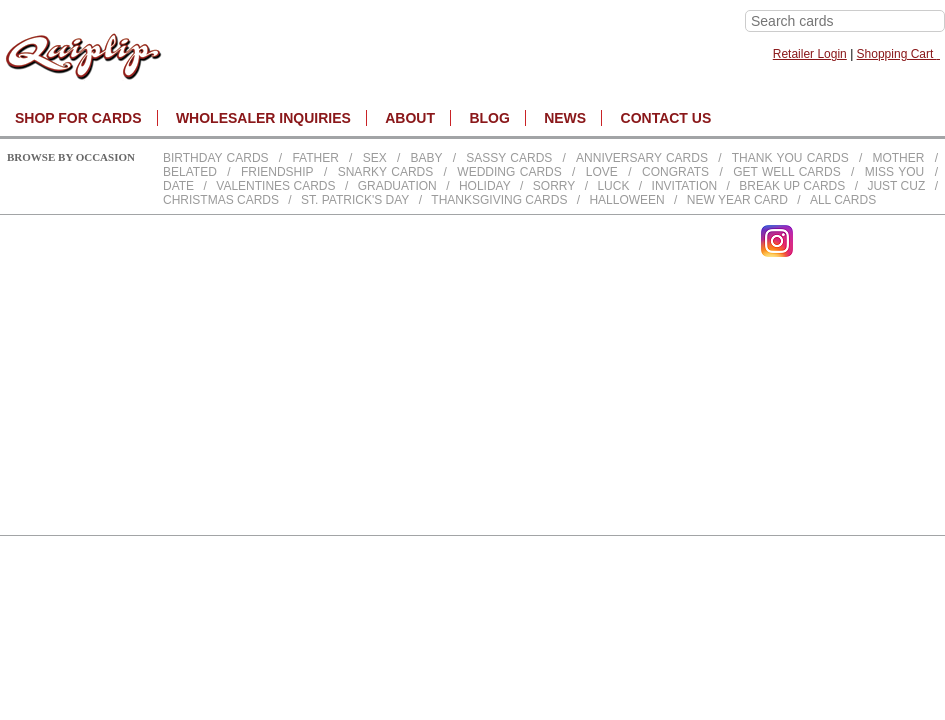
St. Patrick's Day (355, 200)
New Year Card (737, 200)
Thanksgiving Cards (499, 200)
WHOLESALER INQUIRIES (263, 118)
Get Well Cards (786, 172)
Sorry (554, 186)
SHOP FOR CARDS (78, 118)
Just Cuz (896, 186)
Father (315, 158)
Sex (375, 158)
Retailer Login (810, 54)
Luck (613, 186)
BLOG (489, 118)
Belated (190, 172)
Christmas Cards (221, 200)
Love (602, 172)
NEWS (565, 118)
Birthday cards (216, 158)
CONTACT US (666, 118)
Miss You (895, 172)
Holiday (485, 186)
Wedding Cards (509, 172)
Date (178, 186)
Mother (898, 158)
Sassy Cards (509, 158)
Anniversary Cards (642, 158)
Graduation (397, 186)
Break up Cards (792, 186)
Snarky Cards (386, 172)
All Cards (843, 200)
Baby (426, 158)
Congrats (675, 172)
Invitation (685, 186)
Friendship (277, 172)
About (410, 118)
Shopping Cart (898, 54)
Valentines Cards (275, 186)
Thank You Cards (790, 158)
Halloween (626, 200)
